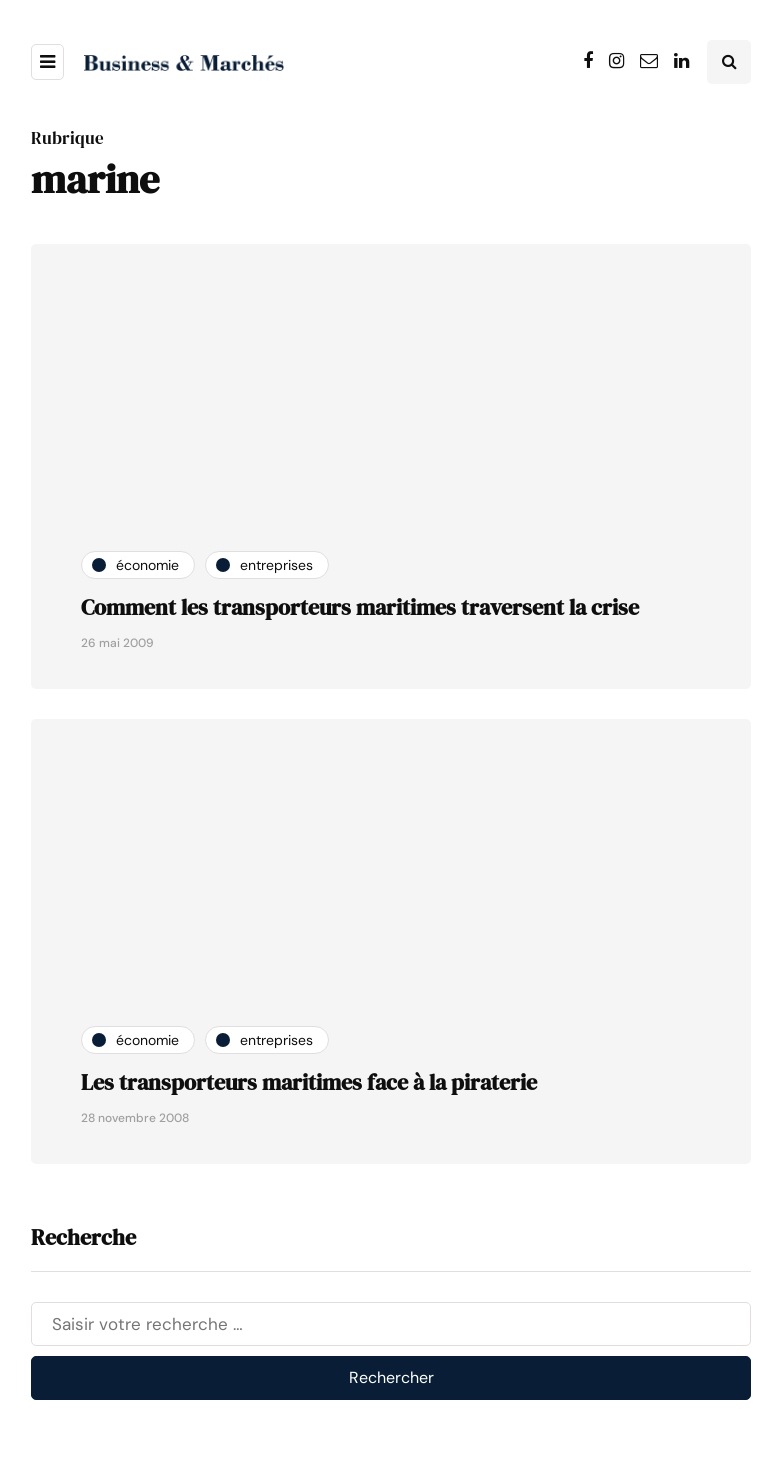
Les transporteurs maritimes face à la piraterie (309, 1082)
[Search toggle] (729, 62)
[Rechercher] (391, 1324)
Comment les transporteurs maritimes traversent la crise (360, 607)
